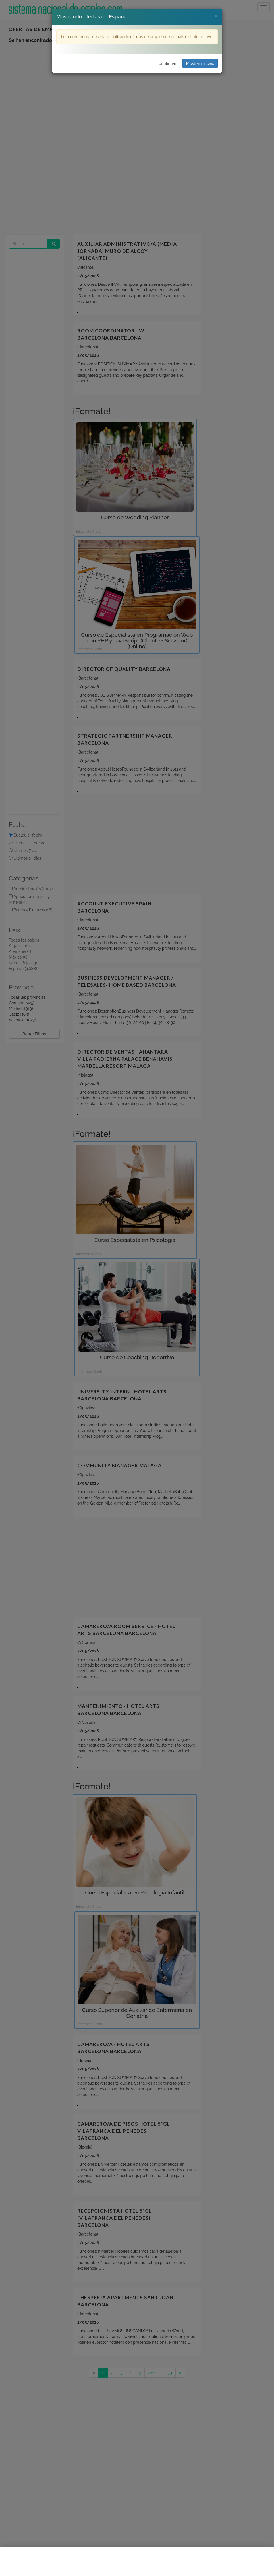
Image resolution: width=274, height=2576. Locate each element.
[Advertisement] (137, 2561)
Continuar (167, 63)
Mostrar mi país (200, 63)
